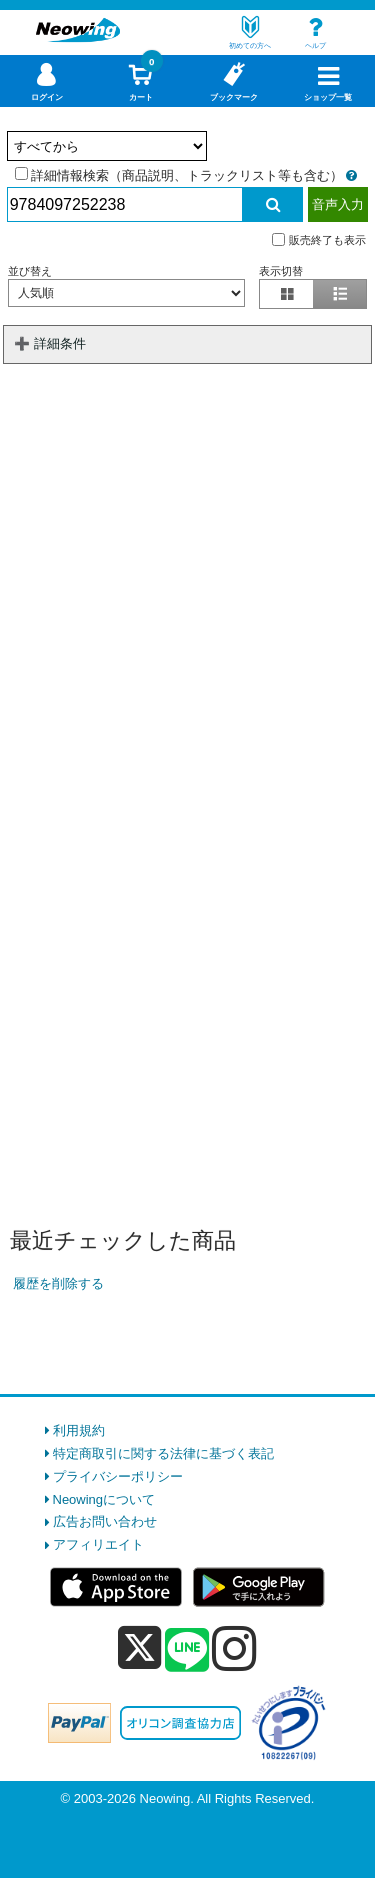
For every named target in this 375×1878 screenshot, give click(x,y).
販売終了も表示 (319, 239)
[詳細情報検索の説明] (351, 175)
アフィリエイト (98, 1544)
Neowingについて (104, 1499)
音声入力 (338, 204)
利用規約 (79, 1430)
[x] (139, 1648)
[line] (187, 1651)
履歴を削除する (58, 1283)
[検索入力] (125, 204)
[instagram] (234, 1648)
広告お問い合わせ (105, 1521)
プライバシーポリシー (118, 1476)
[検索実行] (273, 204)
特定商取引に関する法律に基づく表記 (163, 1453)
